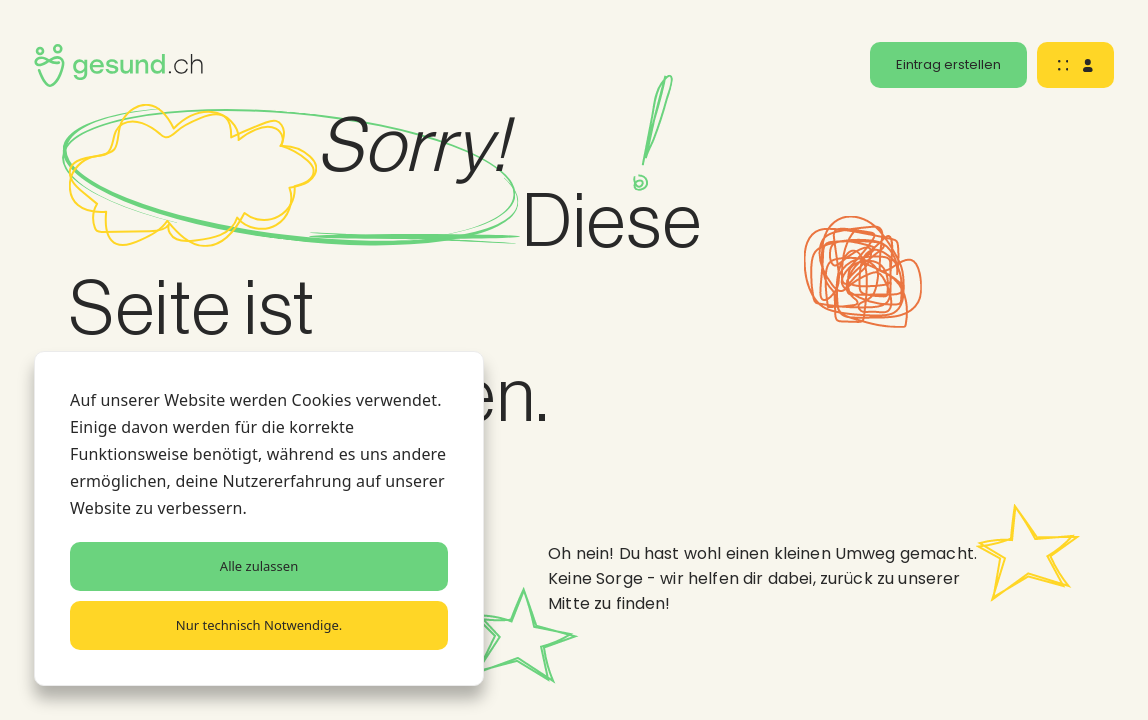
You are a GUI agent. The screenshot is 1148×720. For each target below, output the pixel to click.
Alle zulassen (259, 566)
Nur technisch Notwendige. (259, 625)
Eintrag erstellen (948, 64)
